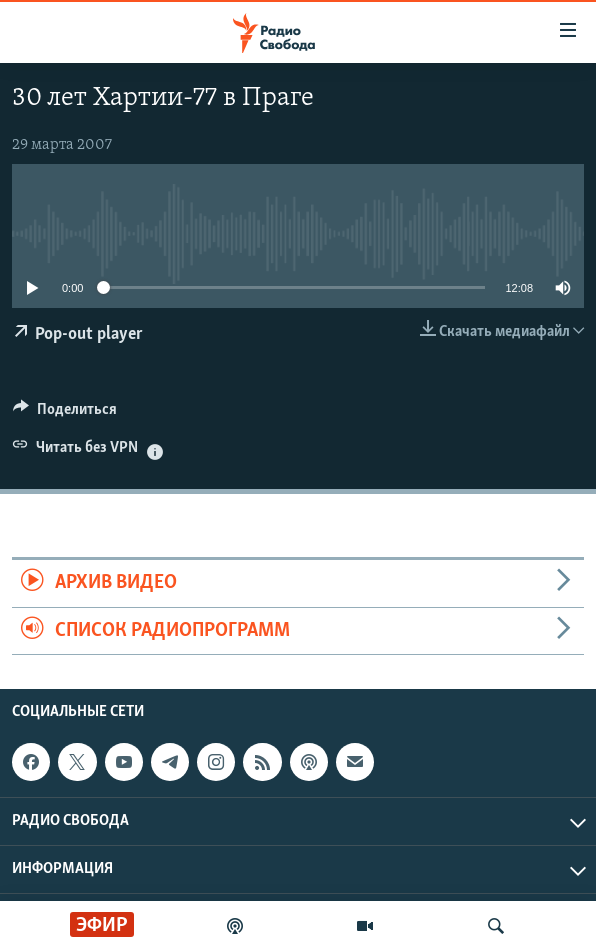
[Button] (65, 414)
